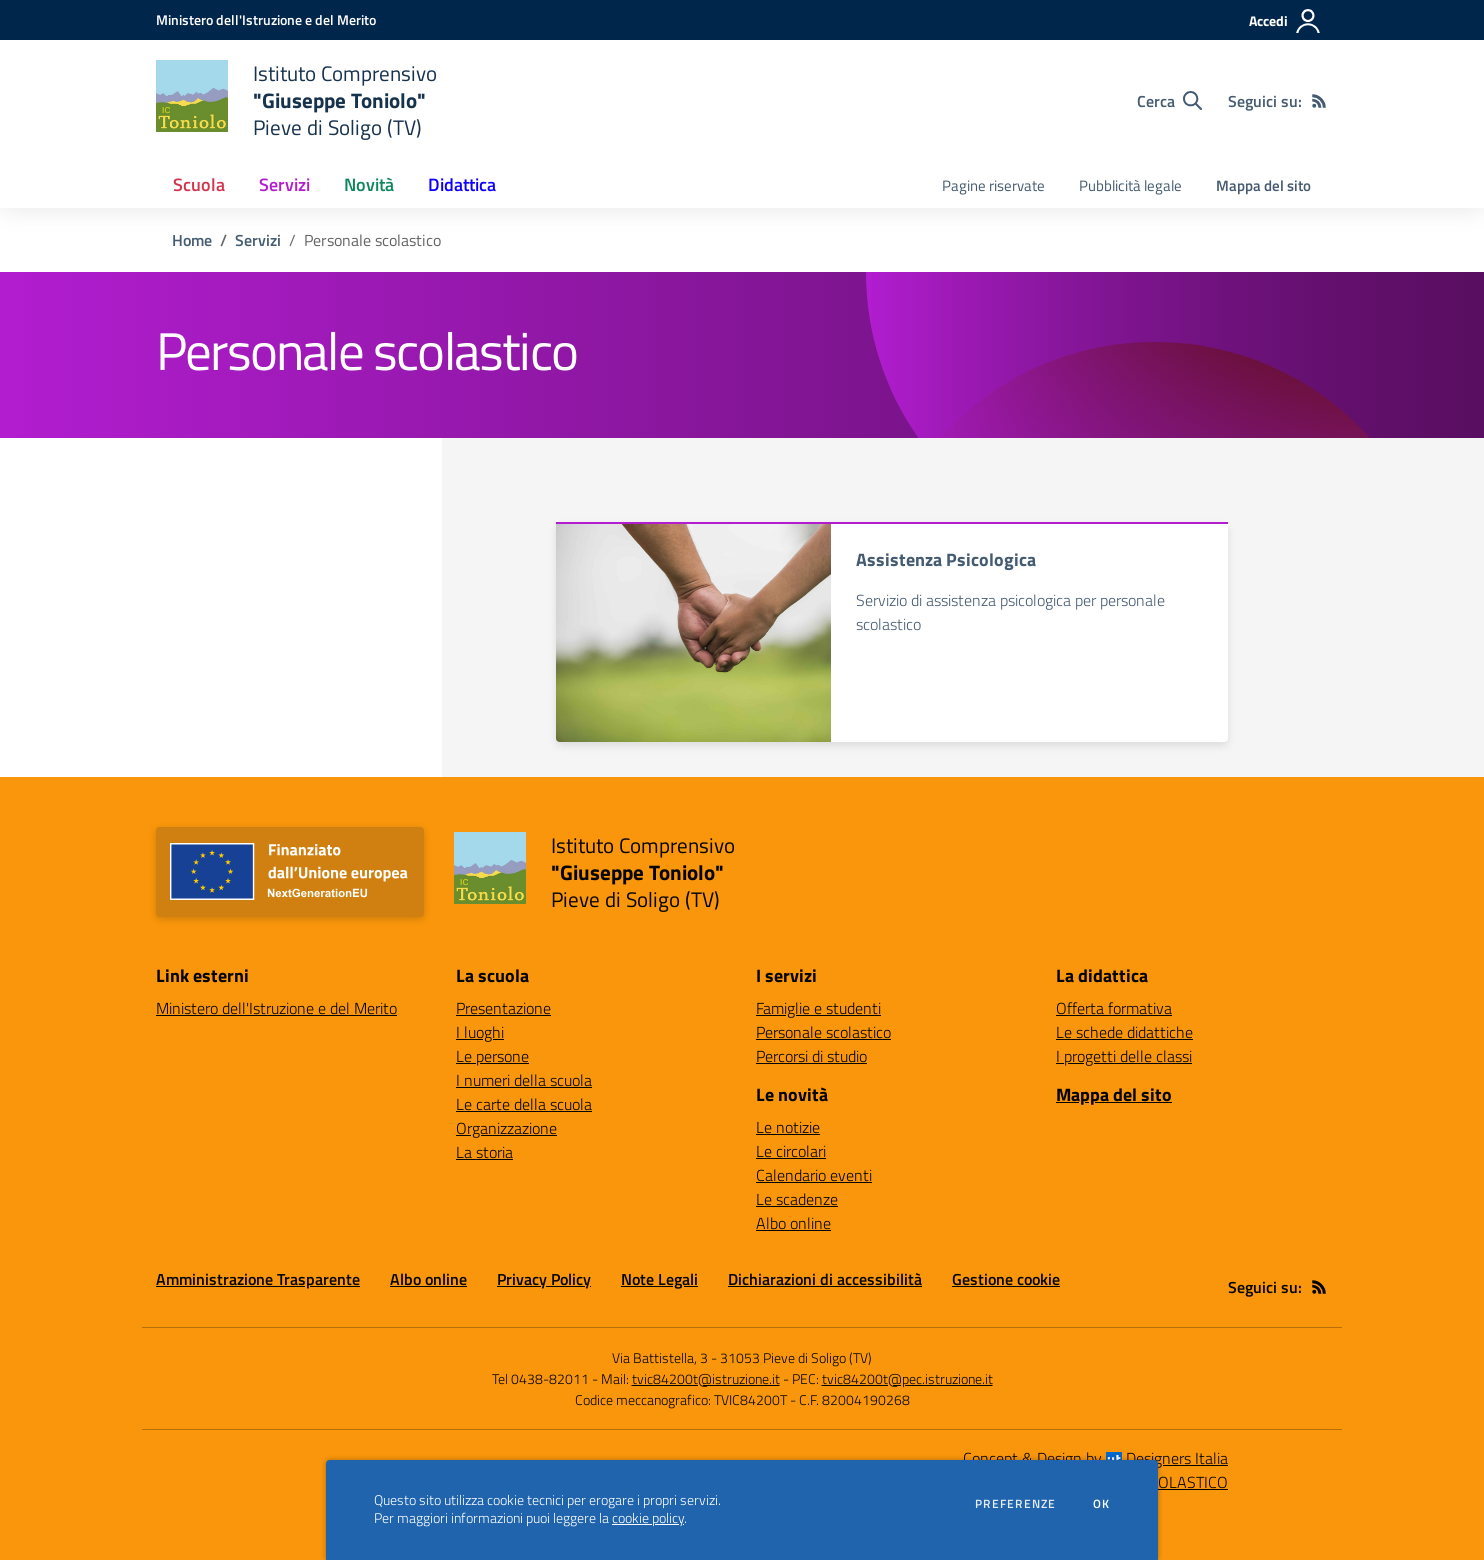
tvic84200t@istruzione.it (706, 1378)
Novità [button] (369, 184)
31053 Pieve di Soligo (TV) (796, 1357)
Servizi (258, 240)
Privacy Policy (544, 1279)
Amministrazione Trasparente (258, 1279)
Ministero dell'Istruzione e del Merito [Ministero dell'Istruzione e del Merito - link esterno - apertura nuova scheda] (276, 1008)
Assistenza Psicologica (946, 559)
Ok (1102, 1504)
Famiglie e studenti (818, 1008)
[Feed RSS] (1319, 101)
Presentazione (503, 1008)
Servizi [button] (284, 184)
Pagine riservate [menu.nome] (993, 185)
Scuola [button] (199, 184)
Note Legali (659, 1279)
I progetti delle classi (1124, 1056)
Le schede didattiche (1124, 1032)
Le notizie (788, 1127)
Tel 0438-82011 (540, 1378)
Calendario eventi (814, 1175)
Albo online (793, 1223)
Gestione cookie (1006, 1279)
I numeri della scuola (524, 1080)
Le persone (492, 1056)
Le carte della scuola (524, 1104)
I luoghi (480, 1032)
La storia (484, 1152)
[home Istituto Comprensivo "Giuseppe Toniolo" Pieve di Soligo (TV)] (296, 100)
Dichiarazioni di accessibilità (825, 1279)
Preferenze (1015, 1504)
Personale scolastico (823, 1032)
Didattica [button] (462, 184)
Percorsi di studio (811, 1056)
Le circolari (791, 1151)
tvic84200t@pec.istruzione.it (907, 1378)
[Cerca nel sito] (1169, 101)
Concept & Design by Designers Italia (1095, 1458)
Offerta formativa (1114, 1008)
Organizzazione (506, 1128)
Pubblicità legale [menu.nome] (1130, 185)
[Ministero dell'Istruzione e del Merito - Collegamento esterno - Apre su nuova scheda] (266, 19)
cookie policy (648, 1518)
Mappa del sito (1263, 185)
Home (192, 240)
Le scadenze (797, 1199)
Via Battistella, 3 (660, 1357)
